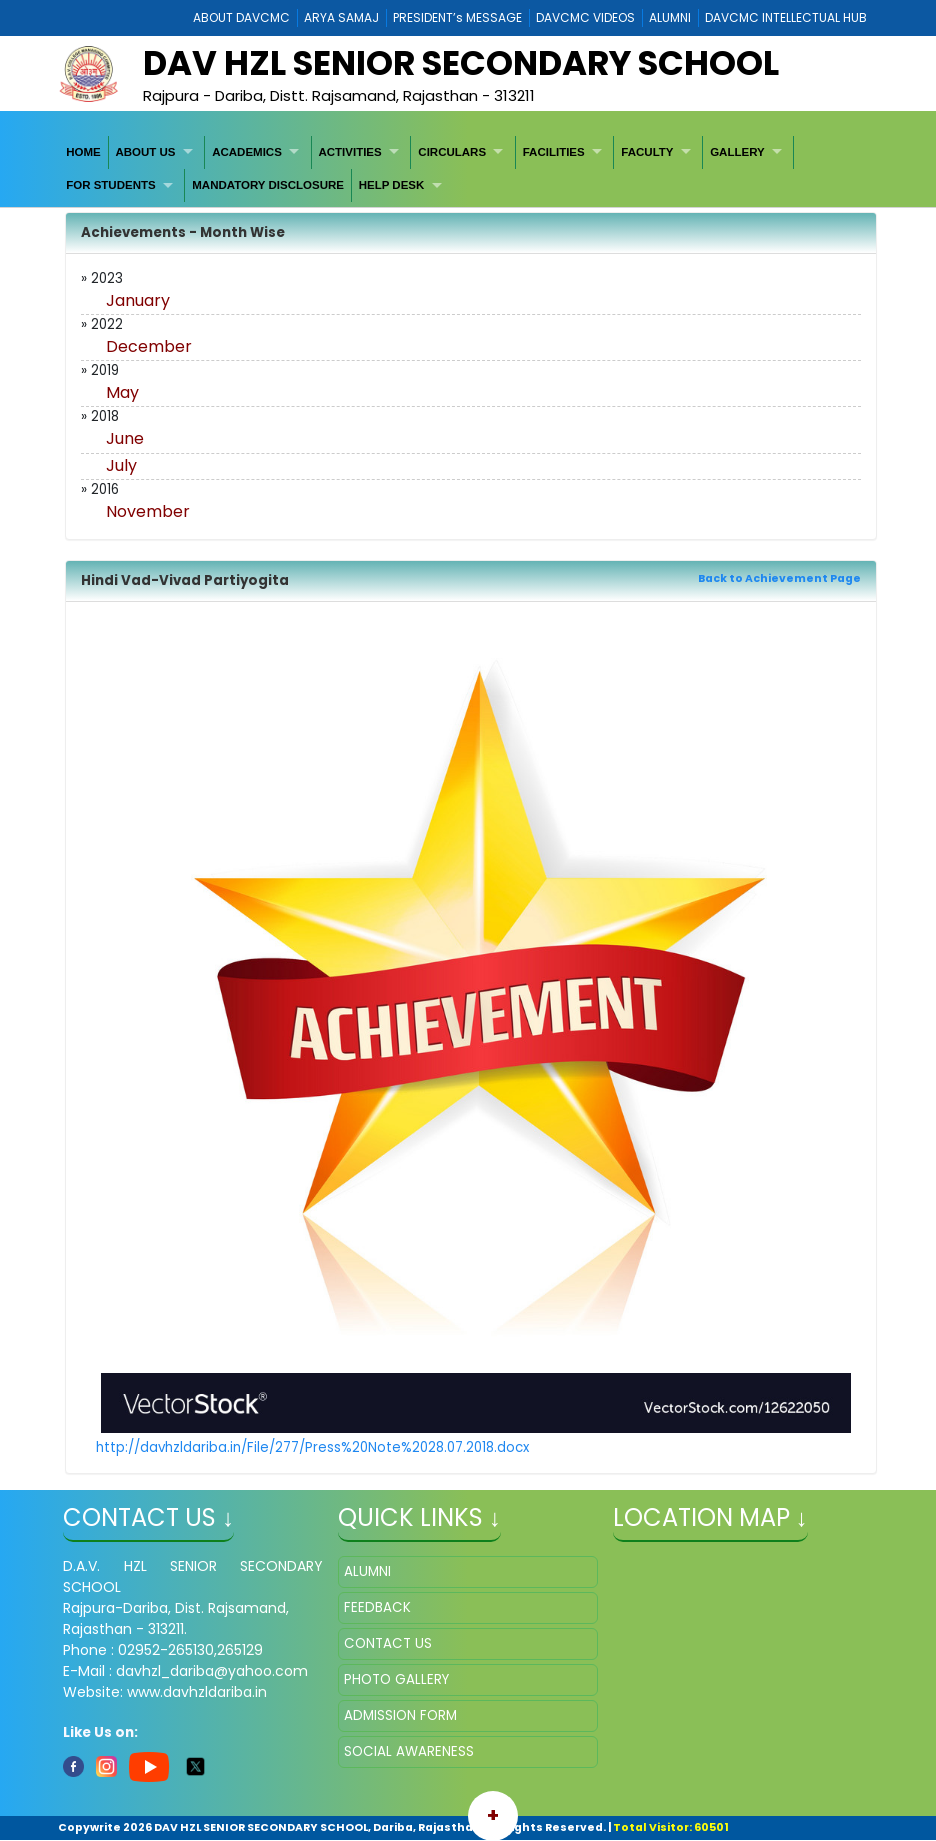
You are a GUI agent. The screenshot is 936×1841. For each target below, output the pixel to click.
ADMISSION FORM (400, 1715)
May (122, 392)
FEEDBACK (377, 1607)
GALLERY (737, 152)
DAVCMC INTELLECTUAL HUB (786, 17)
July (121, 465)
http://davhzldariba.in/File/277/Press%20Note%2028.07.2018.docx (312, 1447)
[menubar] (467, 169)
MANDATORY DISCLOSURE (268, 185)
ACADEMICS (247, 152)
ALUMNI (670, 17)
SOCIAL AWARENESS (409, 1751)
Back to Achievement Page (779, 578)
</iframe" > (743, 1656)
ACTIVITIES (349, 152)
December (149, 346)
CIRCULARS (452, 152)
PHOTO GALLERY (396, 1679)
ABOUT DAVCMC (241, 17)
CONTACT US (388, 1643)
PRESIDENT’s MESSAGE (457, 17)
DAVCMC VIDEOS (585, 17)
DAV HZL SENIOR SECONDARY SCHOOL (461, 63)
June (125, 438)
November (148, 511)
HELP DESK (392, 185)
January (138, 300)
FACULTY (647, 152)
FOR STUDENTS (110, 185)
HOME (83, 152)
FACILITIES (554, 152)
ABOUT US (145, 152)
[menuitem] (83, 152)
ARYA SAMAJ (341, 17)
